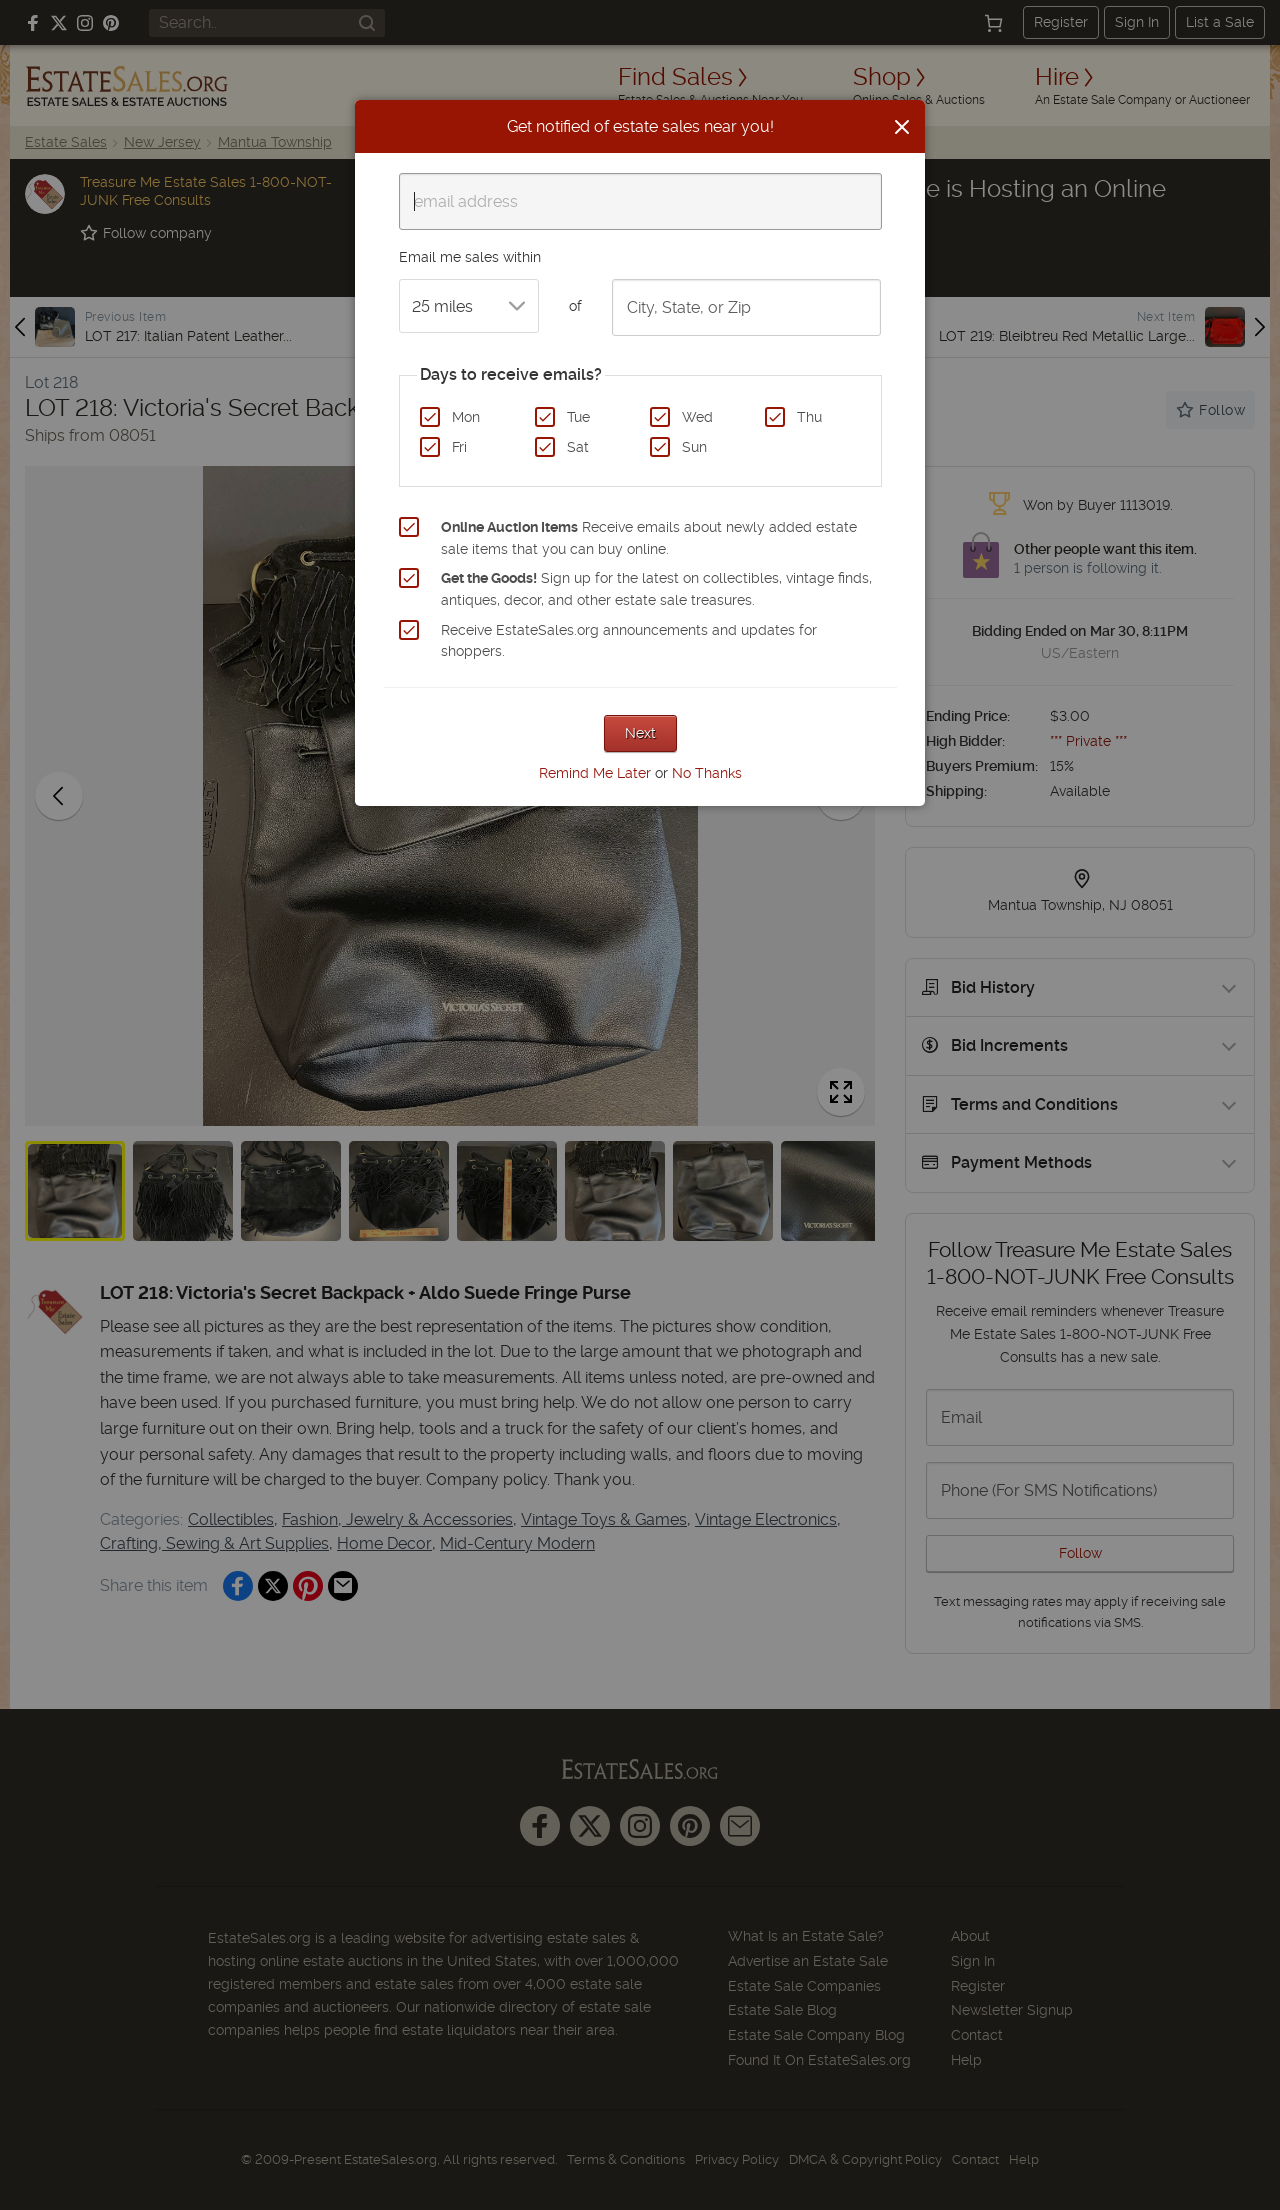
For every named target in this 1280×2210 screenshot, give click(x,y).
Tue (578, 417)
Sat (578, 447)
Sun (694, 447)
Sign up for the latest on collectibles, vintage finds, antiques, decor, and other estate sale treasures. (656, 589)
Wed (697, 417)
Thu (809, 417)
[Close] (902, 127)
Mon (466, 417)
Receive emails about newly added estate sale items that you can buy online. (649, 538)
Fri (459, 447)
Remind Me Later (595, 773)
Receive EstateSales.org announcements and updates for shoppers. (629, 641)
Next (640, 733)
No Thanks (707, 773)
